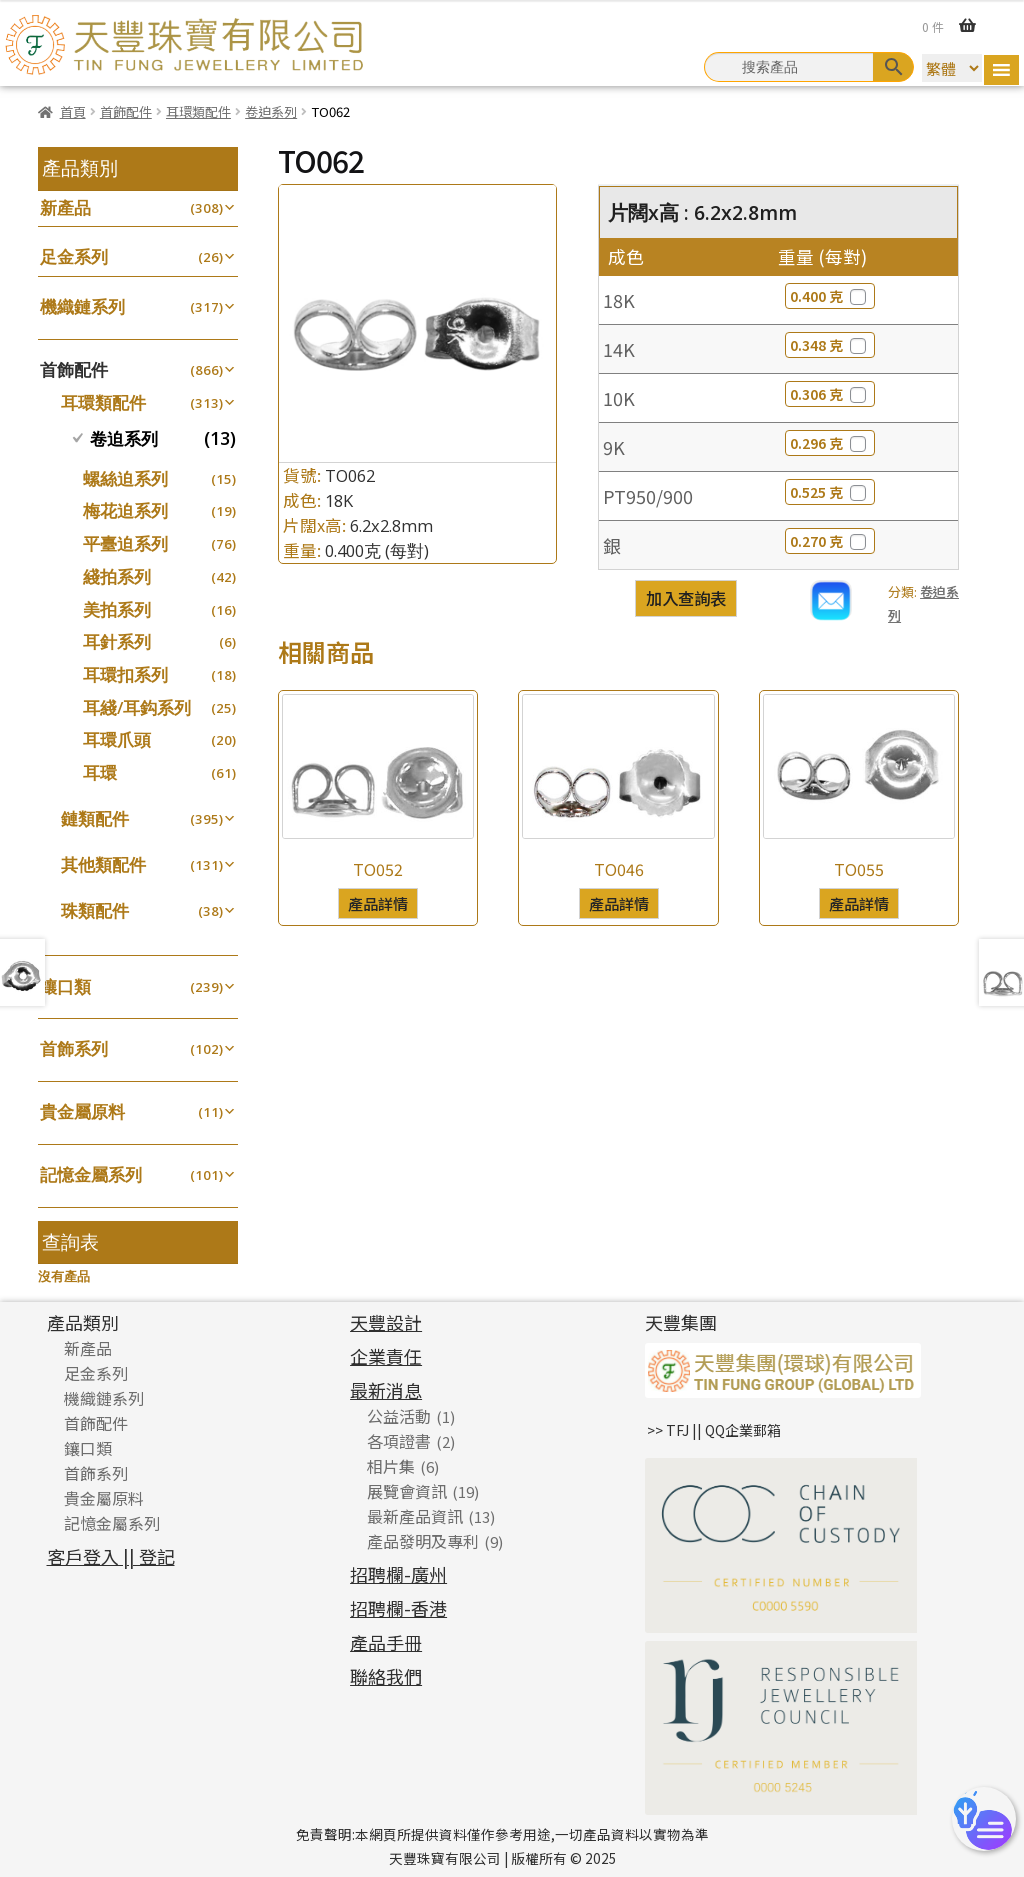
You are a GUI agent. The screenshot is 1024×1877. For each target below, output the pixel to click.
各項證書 (399, 1441)
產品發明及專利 (423, 1541)
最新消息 (386, 1390)
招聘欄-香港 (398, 1608)
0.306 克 (830, 394)
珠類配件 (95, 910)
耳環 (100, 772)
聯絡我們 (386, 1676)
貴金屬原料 (82, 1111)
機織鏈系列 (82, 306)
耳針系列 (117, 641)
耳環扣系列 (125, 674)
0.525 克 (830, 492)
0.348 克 (830, 345)
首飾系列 (74, 1048)
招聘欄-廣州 (398, 1574)
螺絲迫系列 (125, 478)
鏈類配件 (95, 818)
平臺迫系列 (125, 543)
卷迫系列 (271, 111)
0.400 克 (830, 296)
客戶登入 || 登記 (111, 1556)
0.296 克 (830, 443)
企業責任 (386, 1356)
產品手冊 (386, 1642)
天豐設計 (386, 1322)
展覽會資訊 (407, 1491)
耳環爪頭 (117, 739)
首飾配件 (126, 111)
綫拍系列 (117, 576)
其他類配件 (103, 864)
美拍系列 (117, 609)
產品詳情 (378, 903)
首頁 (73, 111)
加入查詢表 (686, 598)
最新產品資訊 (415, 1516)
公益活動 (399, 1416)
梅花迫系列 (125, 510)
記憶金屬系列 (91, 1174)
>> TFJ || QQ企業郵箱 (714, 1430)
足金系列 (74, 256)
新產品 (65, 207)
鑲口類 (65, 986)
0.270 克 (830, 541)
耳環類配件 (198, 111)
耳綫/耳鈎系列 (137, 707)
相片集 (391, 1466)
